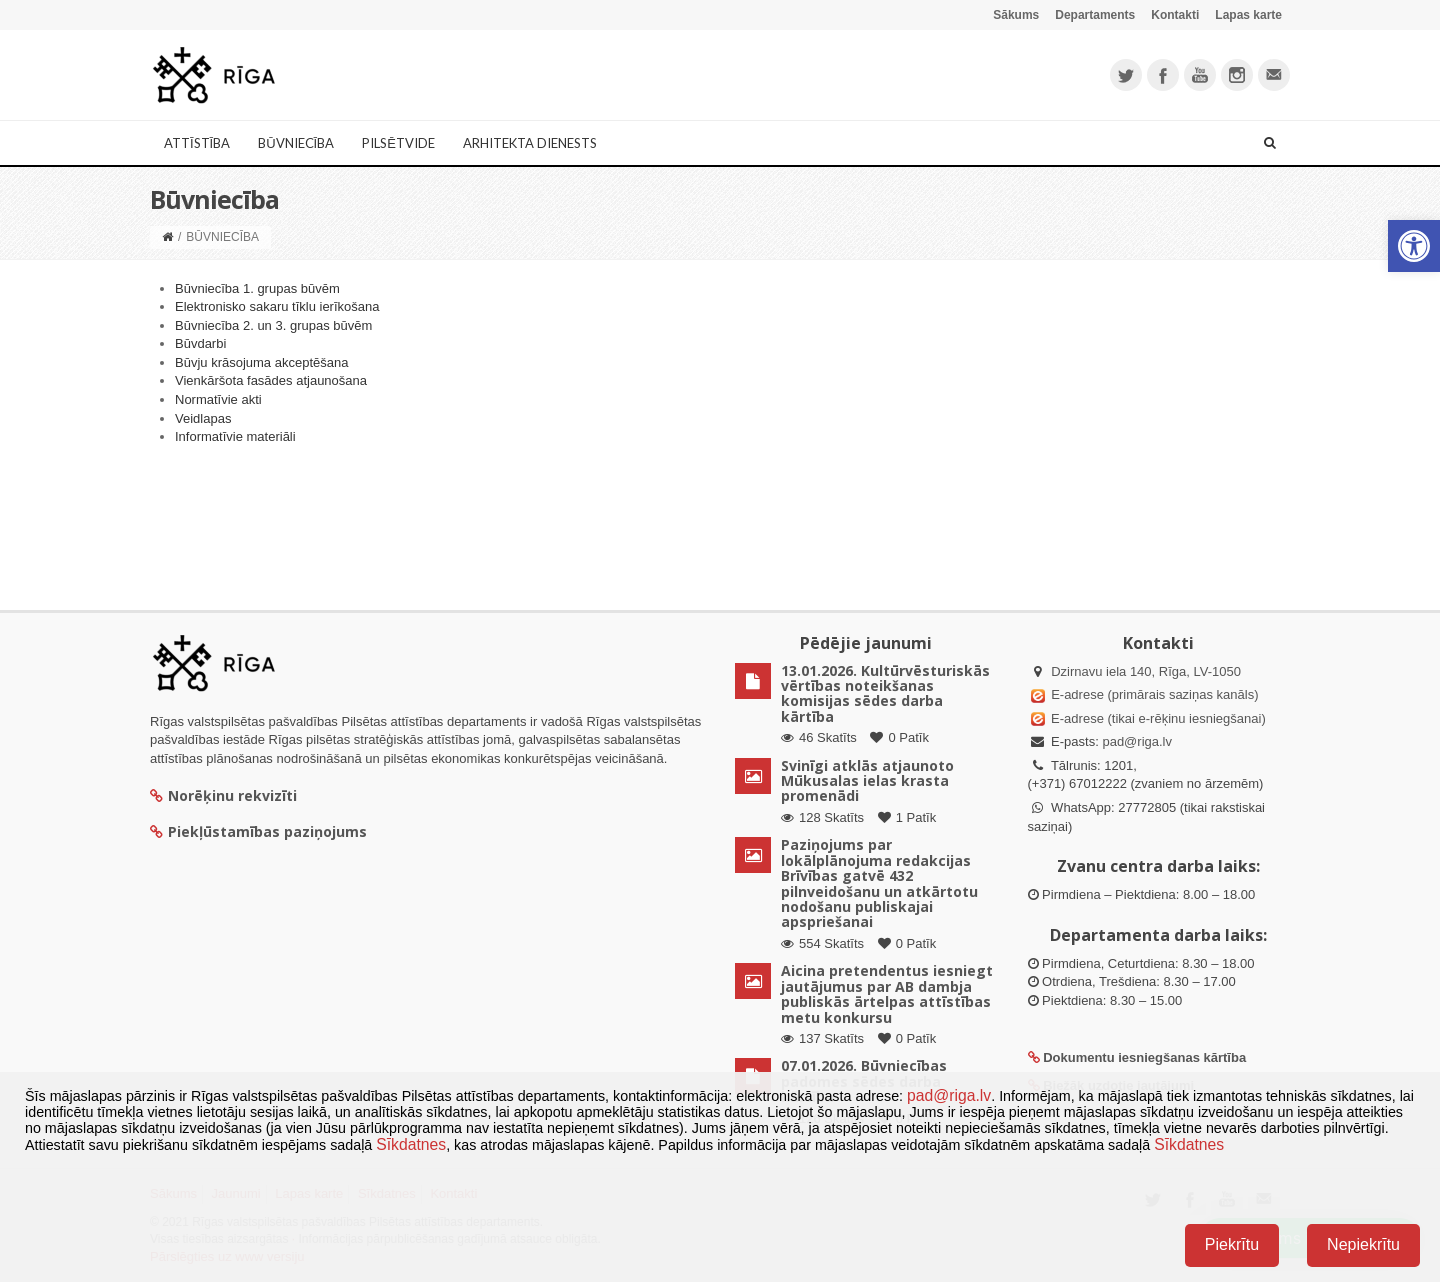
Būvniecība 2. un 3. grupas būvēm (273, 325)
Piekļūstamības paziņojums (258, 831)
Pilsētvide (398, 143)
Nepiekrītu (1363, 1244)
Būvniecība (296, 143)
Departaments (1095, 15)
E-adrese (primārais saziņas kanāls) (1154, 694)
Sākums (1016, 15)
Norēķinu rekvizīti (223, 795)
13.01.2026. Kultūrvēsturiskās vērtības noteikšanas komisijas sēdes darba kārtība (885, 693)
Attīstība (197, 143)
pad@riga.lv (1137, 741)
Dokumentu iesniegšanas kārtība (1144, 1057)
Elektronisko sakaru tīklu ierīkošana (277, 306)
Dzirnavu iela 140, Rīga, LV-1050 (1146, 671)
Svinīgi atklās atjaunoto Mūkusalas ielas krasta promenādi (867, 781)
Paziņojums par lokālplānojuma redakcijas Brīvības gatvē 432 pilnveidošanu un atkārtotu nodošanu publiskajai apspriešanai (879, 883)
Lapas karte (1248, 15)
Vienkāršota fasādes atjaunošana (271, 380)
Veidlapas (203, 418)
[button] (1414, 246)
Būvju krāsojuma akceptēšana (261, 362)
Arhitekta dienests (530, 143)
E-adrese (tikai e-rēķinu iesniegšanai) (1157, 718)
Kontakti (1175, 15)
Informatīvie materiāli (235, 436)
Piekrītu (1232, 1244)
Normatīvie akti (218, 399)
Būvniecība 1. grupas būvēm (257, 288)
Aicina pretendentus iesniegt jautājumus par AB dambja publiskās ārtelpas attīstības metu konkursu (887, 993)
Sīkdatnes (411, 1144)
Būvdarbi (200, 343)
